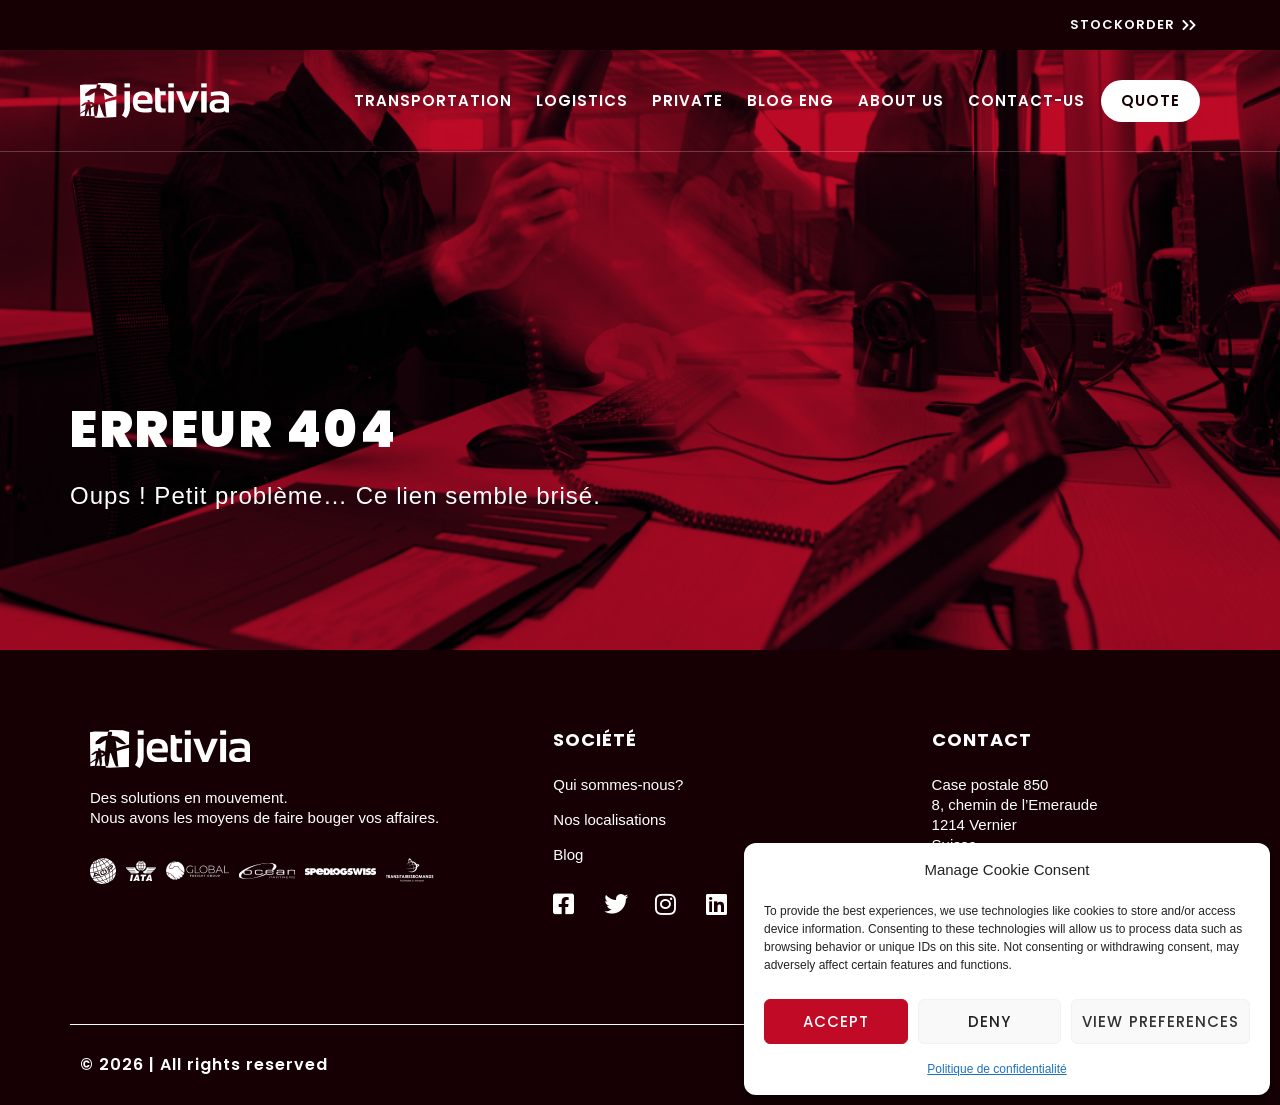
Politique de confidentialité (996, 1069)
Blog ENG (790, 100)
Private (687, 100)
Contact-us (1026, 100)
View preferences (1160, 1021)
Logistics (582, 100)
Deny (989, 1021)
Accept (836, 1021)
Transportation (433, 100)
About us (901, 100)
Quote (1150, 100)
